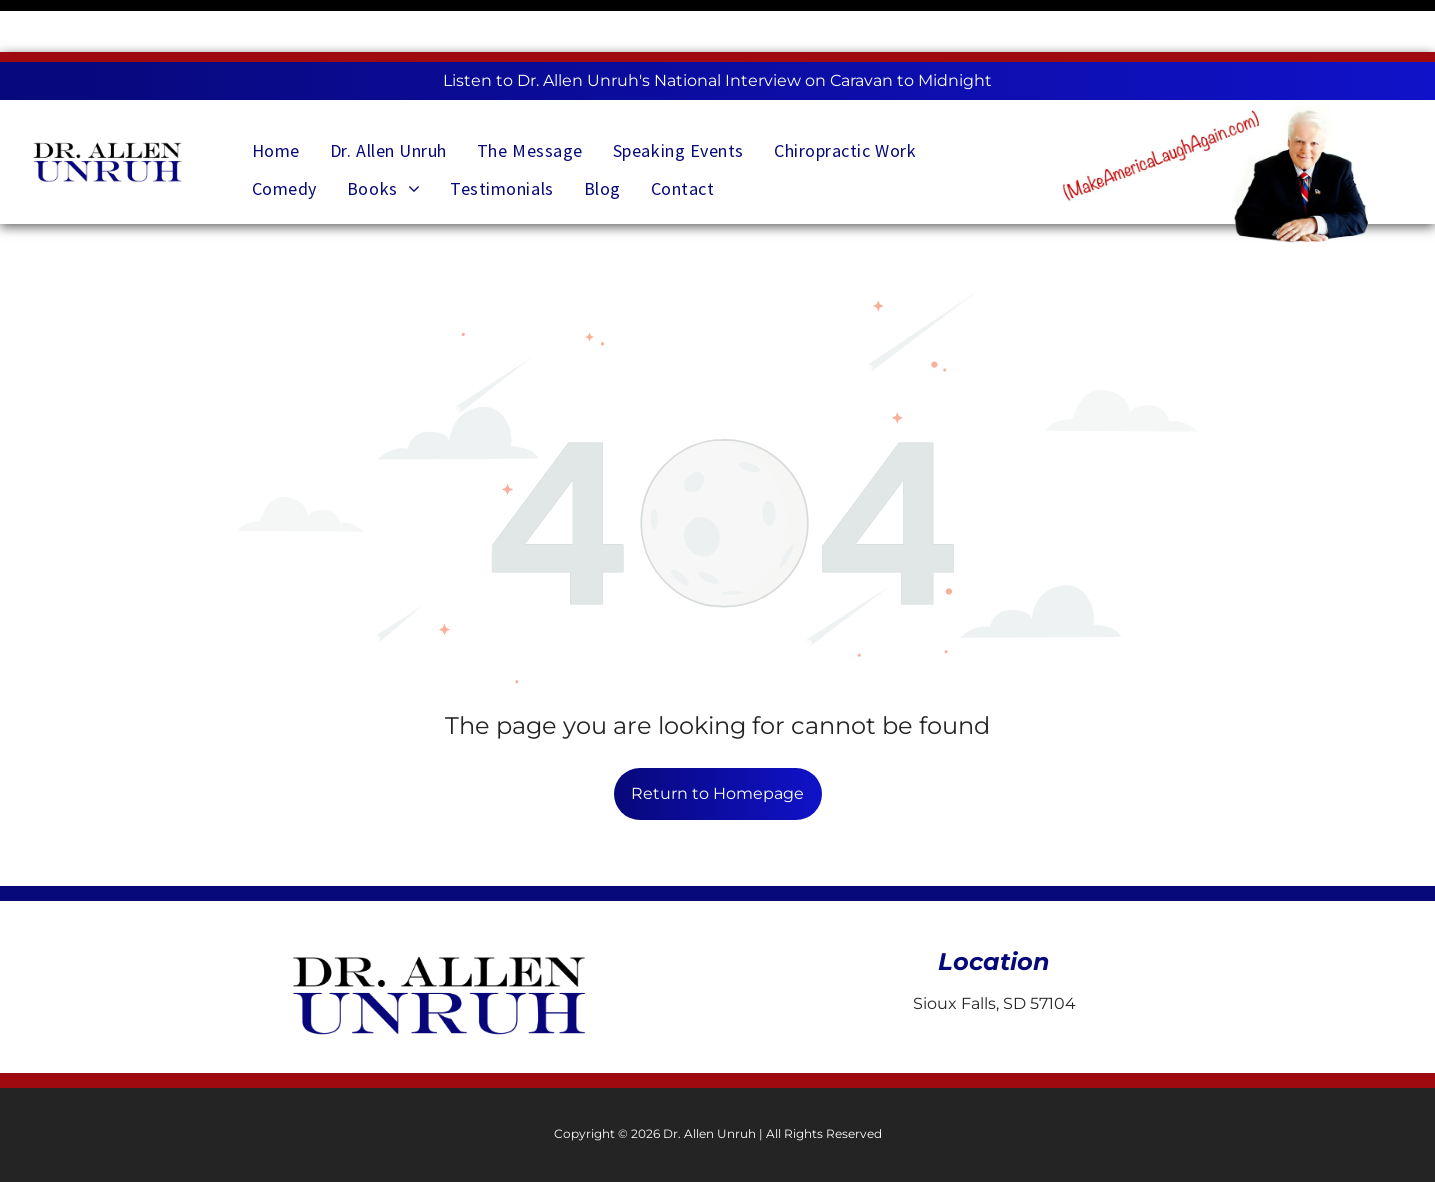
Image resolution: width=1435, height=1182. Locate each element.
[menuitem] (276, 91)
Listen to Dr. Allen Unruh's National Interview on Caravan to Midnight (717, 28)
